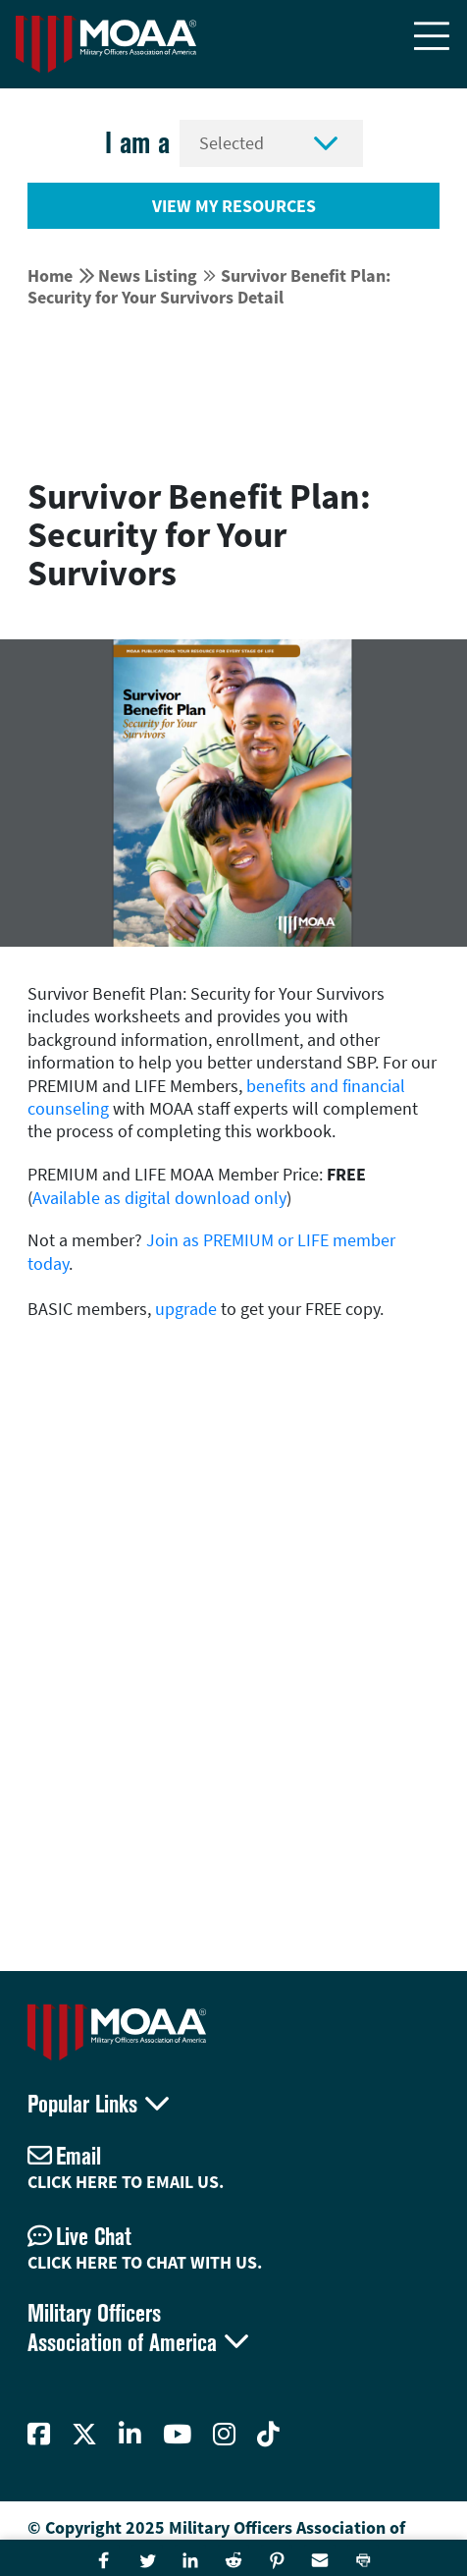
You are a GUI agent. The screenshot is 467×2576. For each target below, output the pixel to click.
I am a (137, 143)
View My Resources (234, 205)
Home (50, 275)
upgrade (186, 1308)
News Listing (147, 275)
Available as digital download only (159, 1197)
